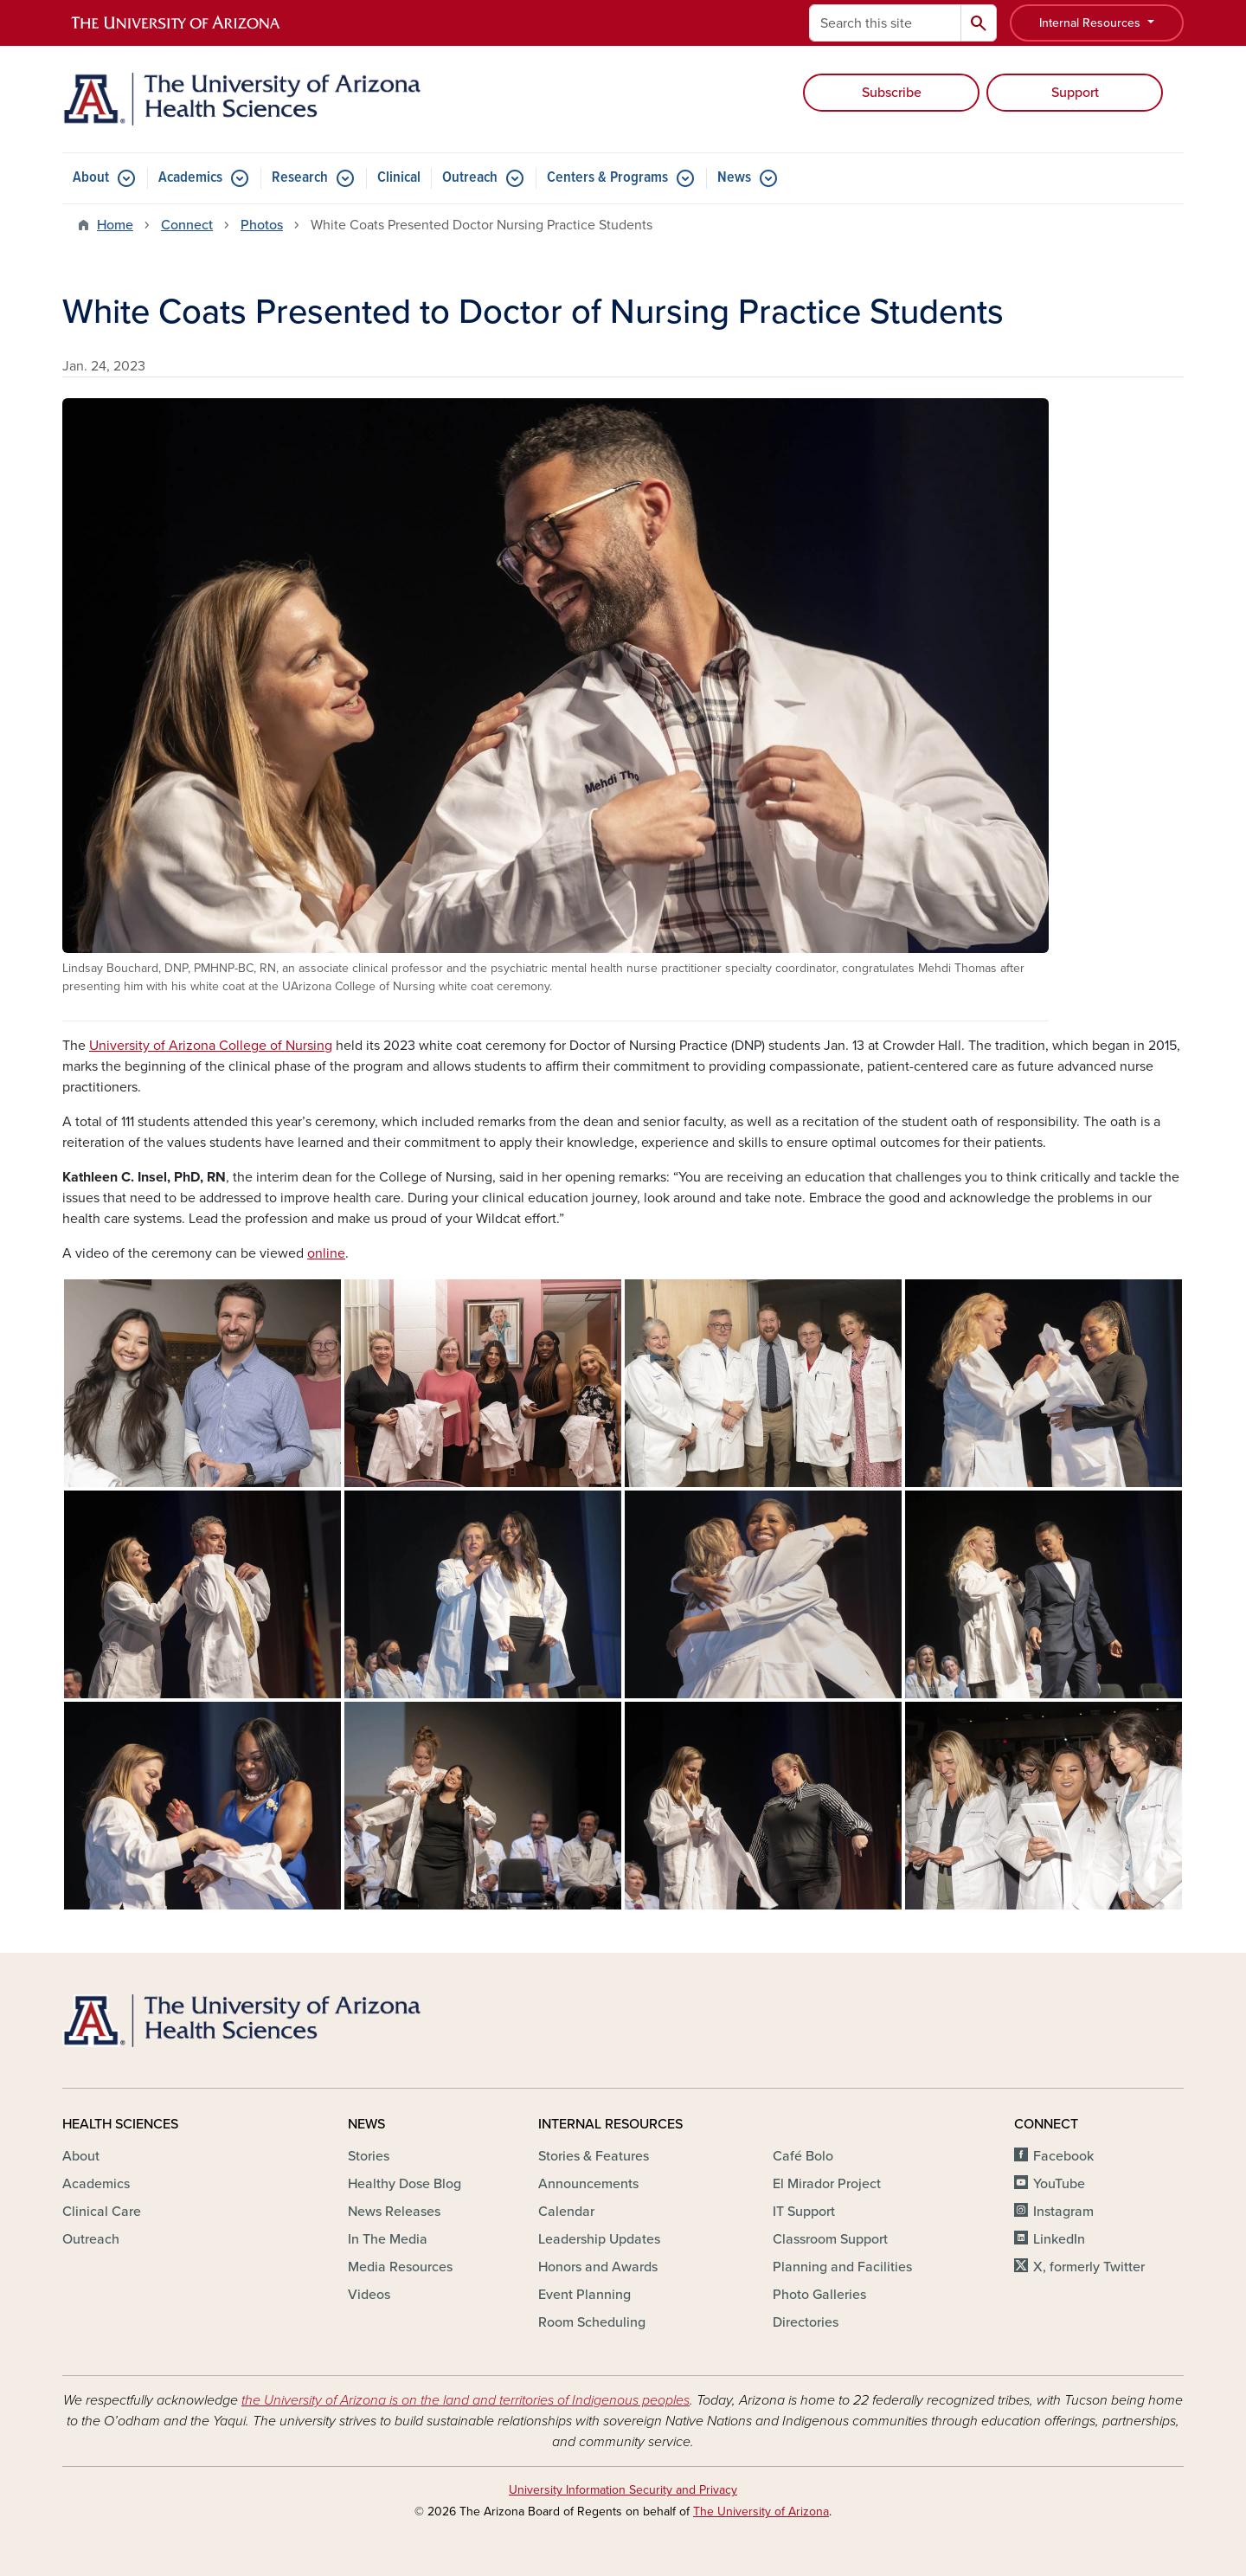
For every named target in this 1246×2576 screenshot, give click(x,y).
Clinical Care (101, 2211)
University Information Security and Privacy (623, 2490)
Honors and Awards (598, 2267)
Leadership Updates (599, 2239)
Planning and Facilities (842, 2267)
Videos (369, 2294)
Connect (187, 225)
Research (300, 178)
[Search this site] (885, 23)
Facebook (1063, 2156)
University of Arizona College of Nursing (210, 1045)
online (326, 1253)
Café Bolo (803, 2156)
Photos (262, 225)
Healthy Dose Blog (404, 2184)
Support (1075, 92)
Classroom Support (830, 2239)
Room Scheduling (591, 2322)
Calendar (566, 2211)
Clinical (399, 178)
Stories (368, 2156)
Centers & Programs (607, 178)
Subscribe (892, 92)
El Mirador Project (827, 2184)
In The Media (387, 2239)
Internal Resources (1091, 23)
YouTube (1059, 2184)
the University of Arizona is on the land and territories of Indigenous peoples (465, 2400)
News (734, 178)
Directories (805, 2322)
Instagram (1063, 2211)
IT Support (804, 2211)
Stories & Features (593, 2156)
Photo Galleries (819, 2294)
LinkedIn (1059, 2239)
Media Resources (400, 2267)
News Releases (394, 2211)
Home (115, 225)
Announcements (588, 2184)
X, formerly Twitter (1089, 2267)
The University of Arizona (761, 2511)
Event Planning (584, 2294)
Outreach (470, 178)
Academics (190, 178)
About (91, 178)
